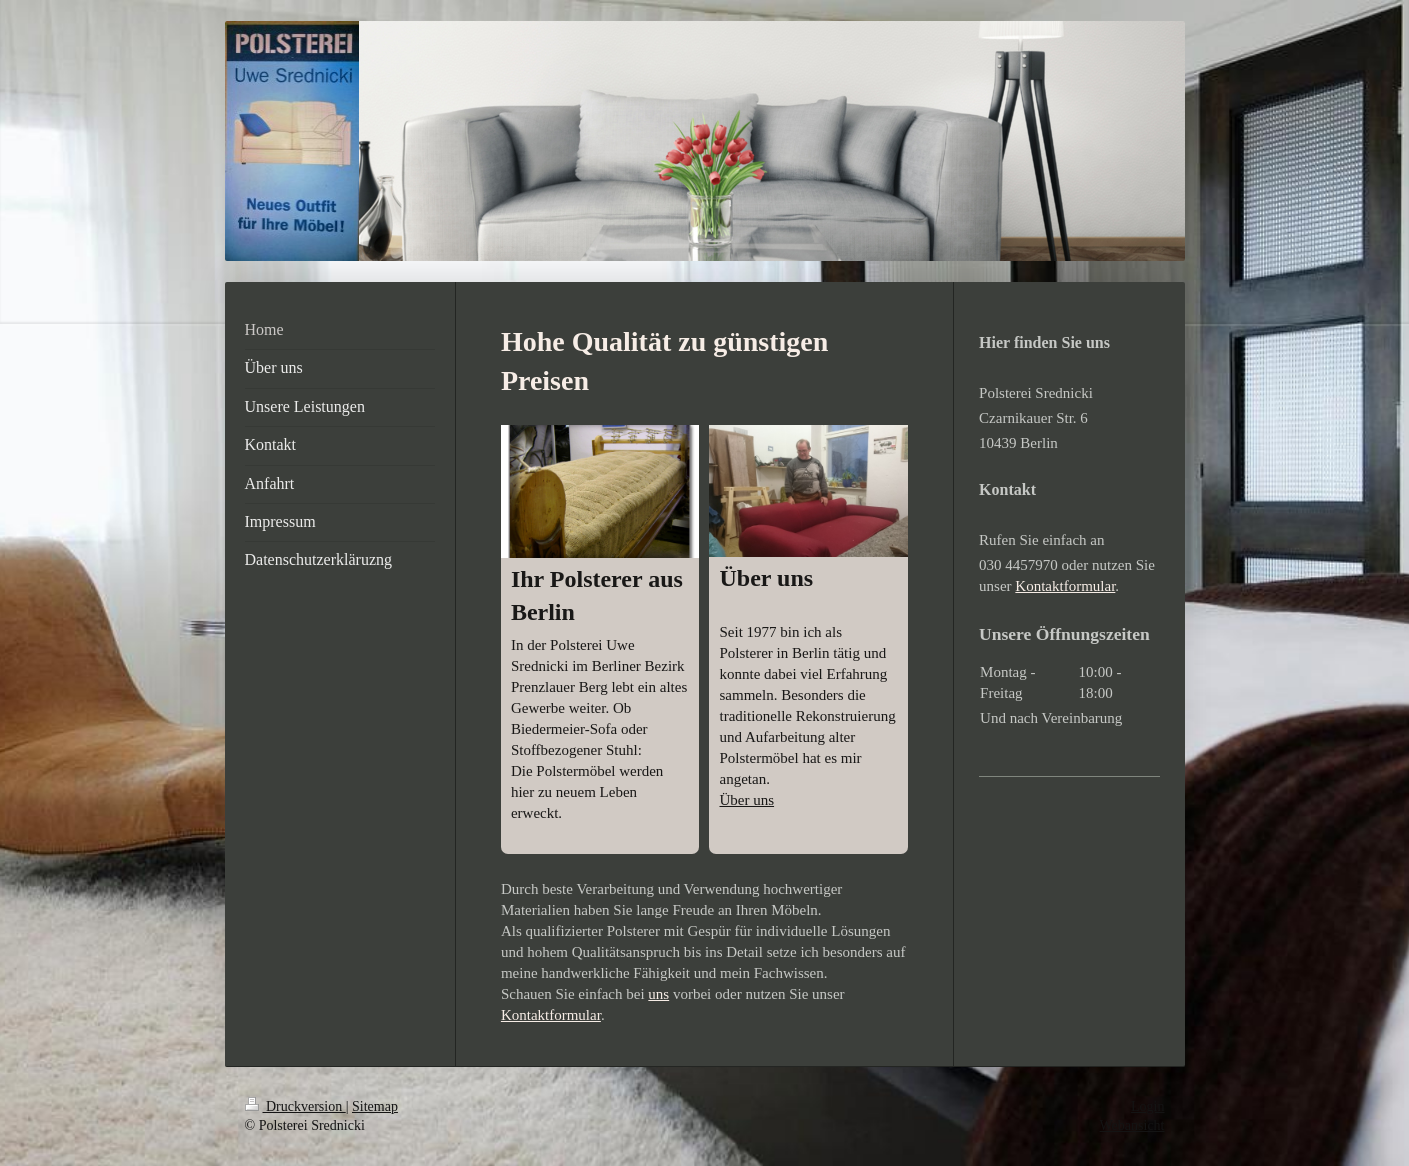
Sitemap (375, 1106)
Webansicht (1132, 1125)
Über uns (746, 800)
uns (658, 994)
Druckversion (295, 1106)
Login (1147, 1106)
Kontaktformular (551, 1015)
